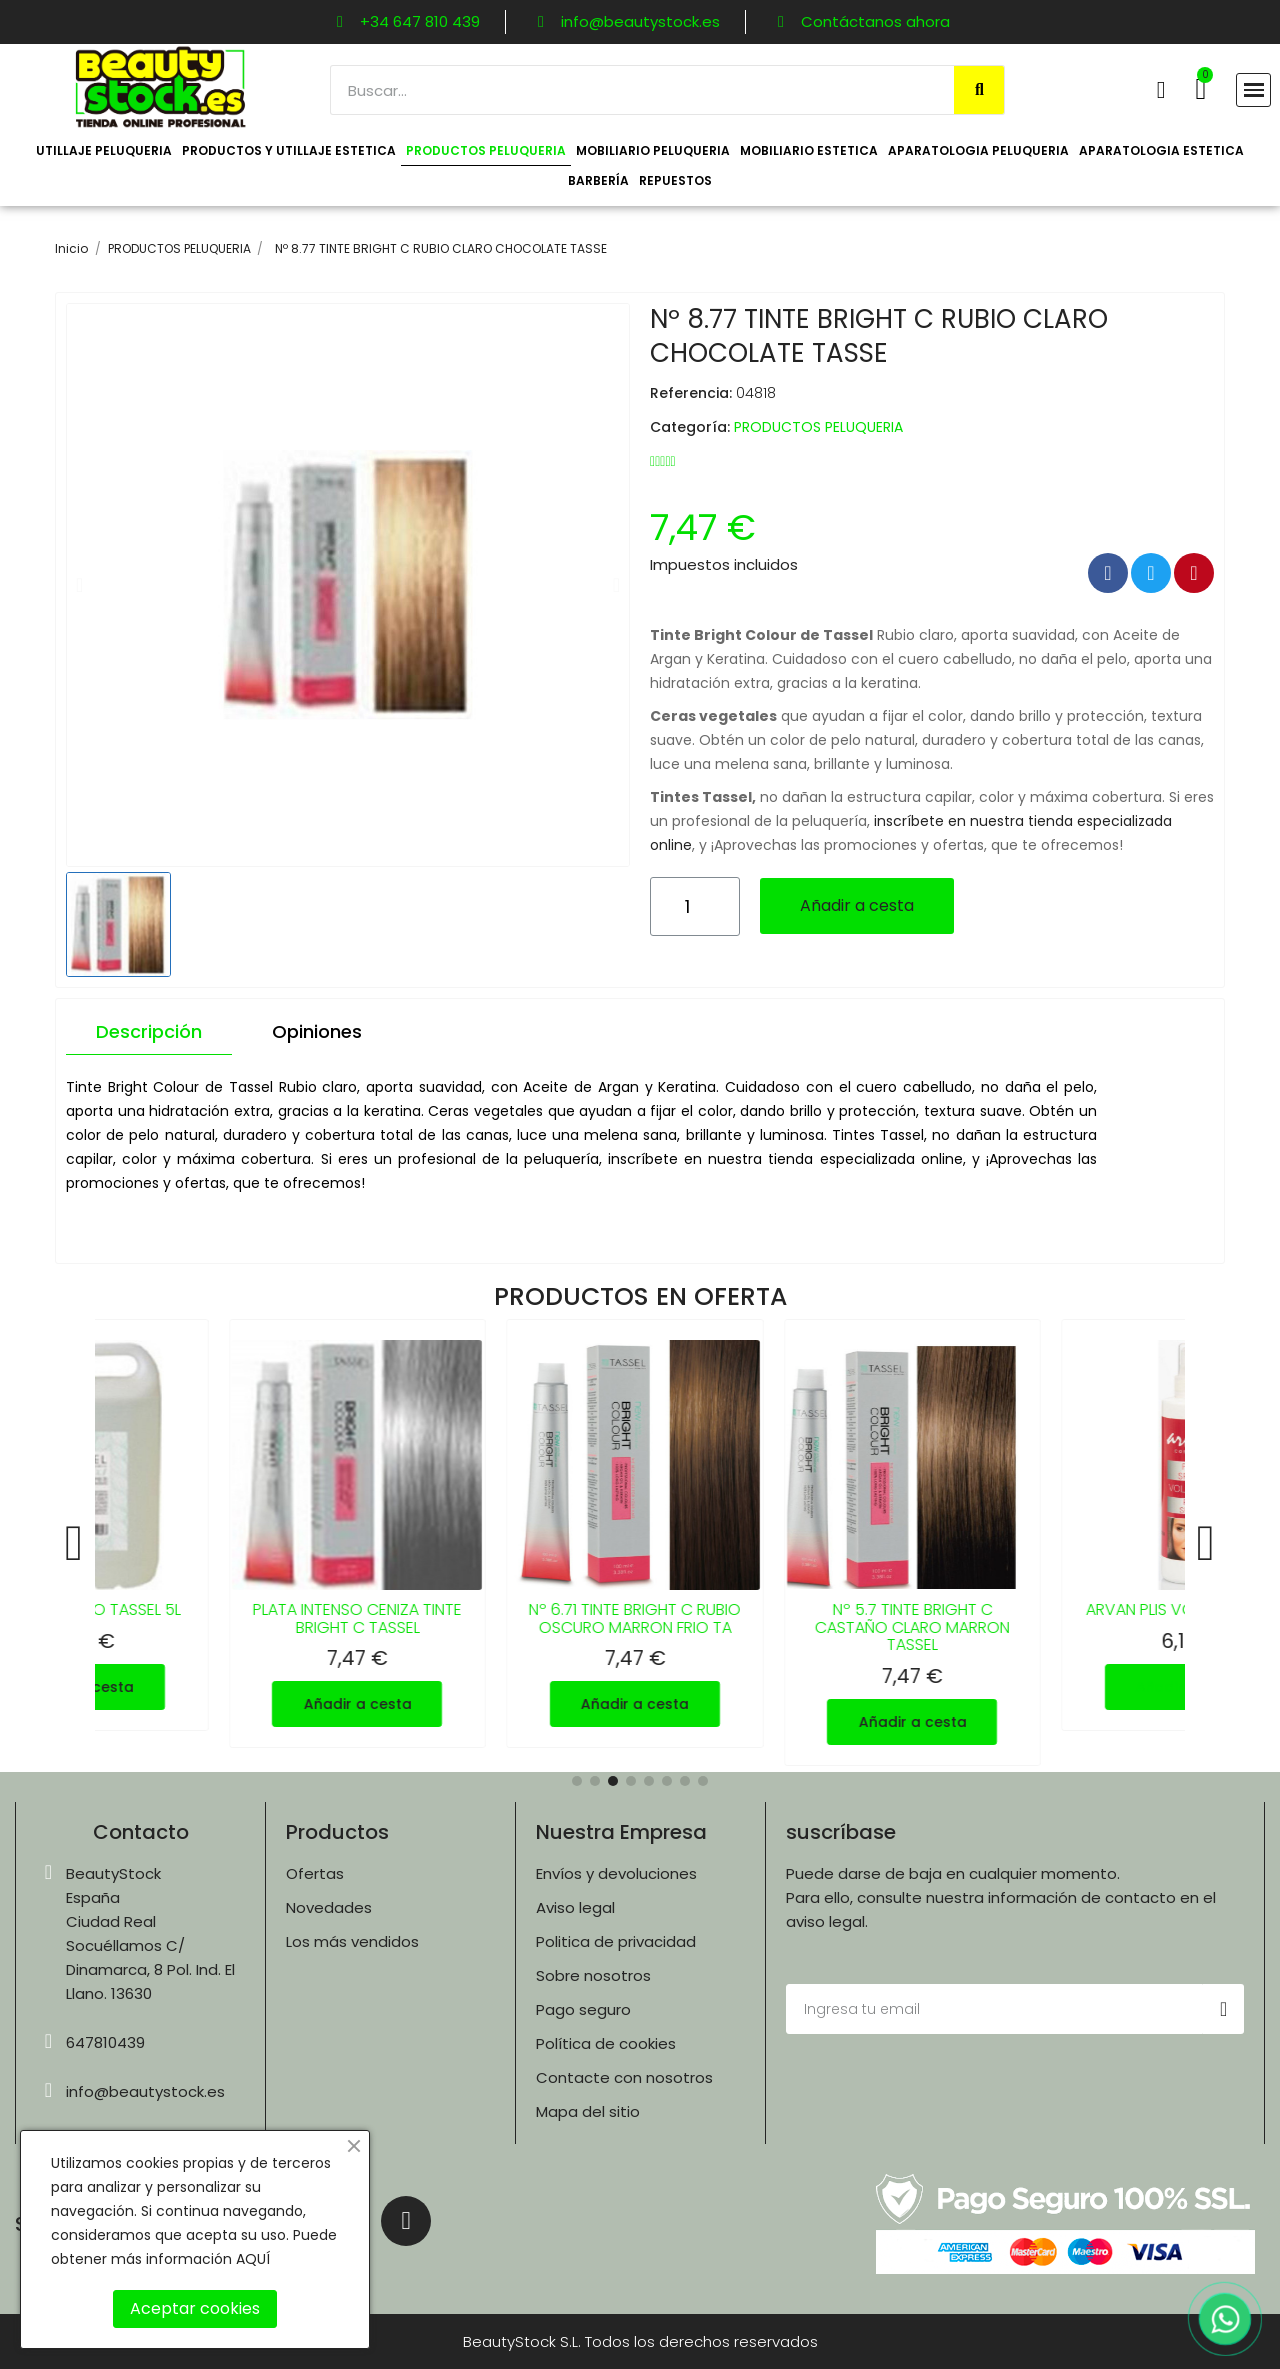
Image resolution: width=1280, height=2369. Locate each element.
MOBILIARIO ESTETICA (809, 150)
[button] (1200, 89)
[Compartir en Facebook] (1108, 573)
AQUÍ (253, 2259)
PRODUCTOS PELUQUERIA (486, 150)
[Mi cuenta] (1161, 90)
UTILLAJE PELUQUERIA (104, 150)
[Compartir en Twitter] (1151, 573)
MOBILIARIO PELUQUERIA (653, 150)
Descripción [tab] (149, 1031)
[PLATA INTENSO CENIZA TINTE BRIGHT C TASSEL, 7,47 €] (363, 1533)
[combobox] (632, 90)
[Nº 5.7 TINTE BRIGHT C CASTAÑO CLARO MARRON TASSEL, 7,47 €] (918, 1542)
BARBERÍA (598, 180)
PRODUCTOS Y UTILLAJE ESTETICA (289, 150)
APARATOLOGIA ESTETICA (1161, 150)
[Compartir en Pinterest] (1194, 573)
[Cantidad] (695, 906)
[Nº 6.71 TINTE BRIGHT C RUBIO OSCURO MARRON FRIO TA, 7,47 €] (640, 1533)
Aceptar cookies (195, 2308)
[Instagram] (406, 2221)
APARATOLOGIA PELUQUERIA (978, 150)
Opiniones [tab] (317, 1031)
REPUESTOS (675, 180)
